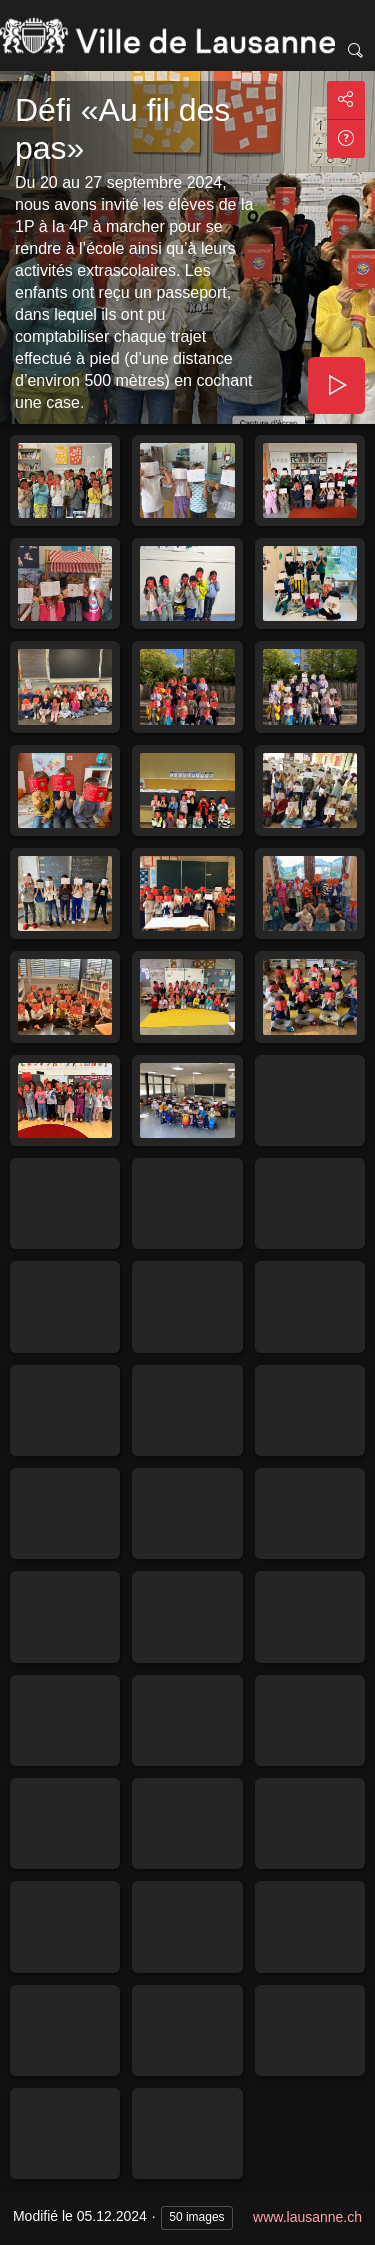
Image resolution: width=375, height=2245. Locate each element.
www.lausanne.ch (307, 2217)
